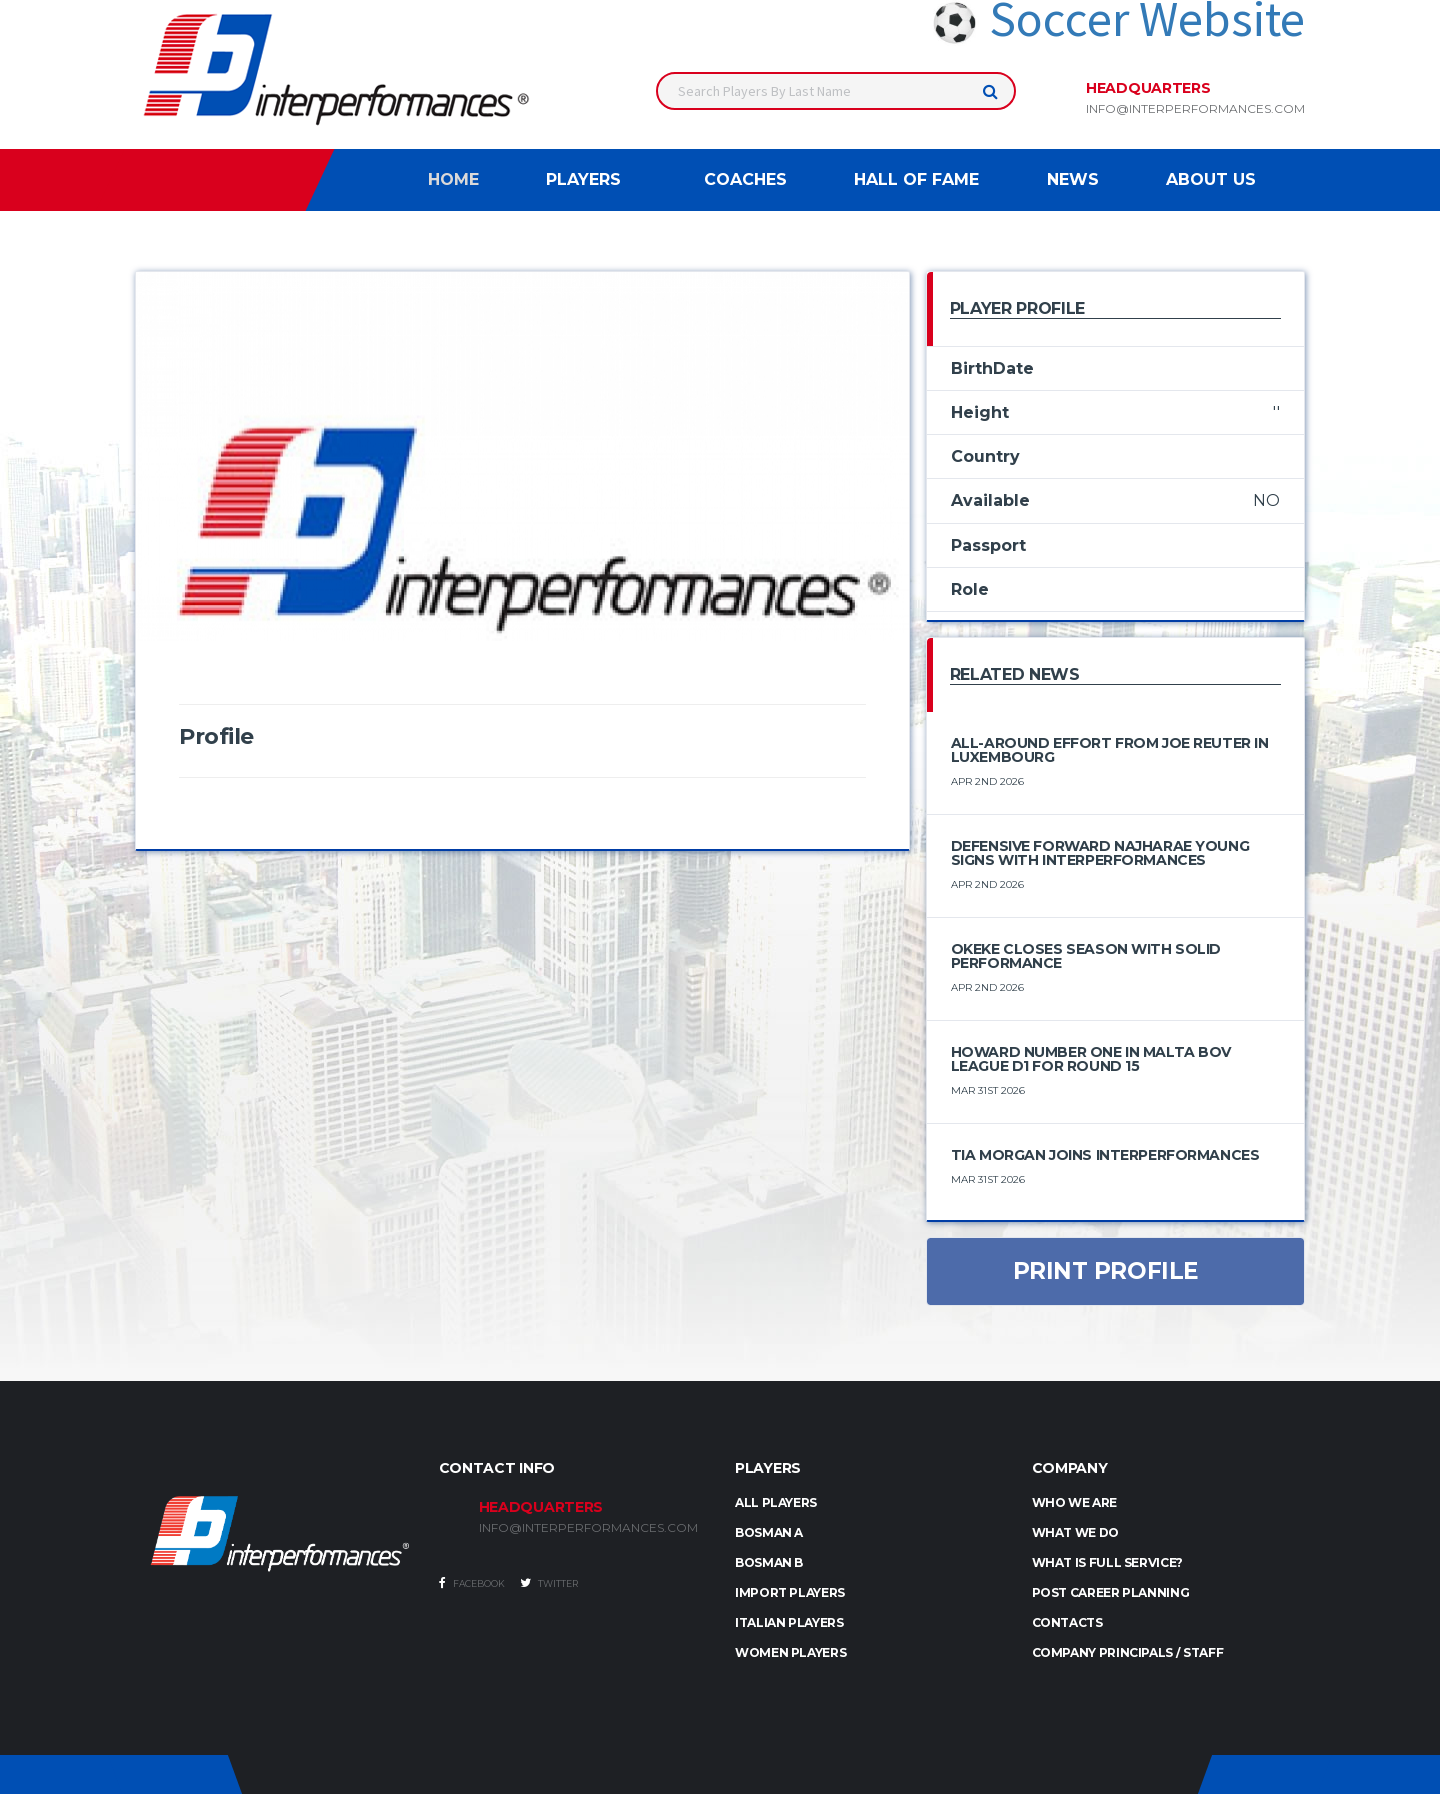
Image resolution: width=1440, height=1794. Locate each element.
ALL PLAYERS (776, 1502)
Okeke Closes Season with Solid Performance (1086, 956)
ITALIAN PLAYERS (789, 1622)
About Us (1211, 179)
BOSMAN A (769, 1532)
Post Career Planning (1111, 1592)
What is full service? (1107, 1562)
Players (583, 179)
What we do (1075, 1532)
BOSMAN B (769, 1562)
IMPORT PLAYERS (790, 1592)
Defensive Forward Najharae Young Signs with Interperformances (1100, 853)
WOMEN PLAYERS (790, 1652)
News (1073, 179)
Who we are (1074, 1502)
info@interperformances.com (1195, 109)
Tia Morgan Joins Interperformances (1105, 1155)
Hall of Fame (916, 179)
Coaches (745, 179)
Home (453, 179)
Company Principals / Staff (1128, 1652)
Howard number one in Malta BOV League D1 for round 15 (1091, 1059)
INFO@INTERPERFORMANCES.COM (588, 1528)
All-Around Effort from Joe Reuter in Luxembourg (1110, 750)
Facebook (472, 1583)
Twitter (549, 1583)
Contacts (1067, 1622)
